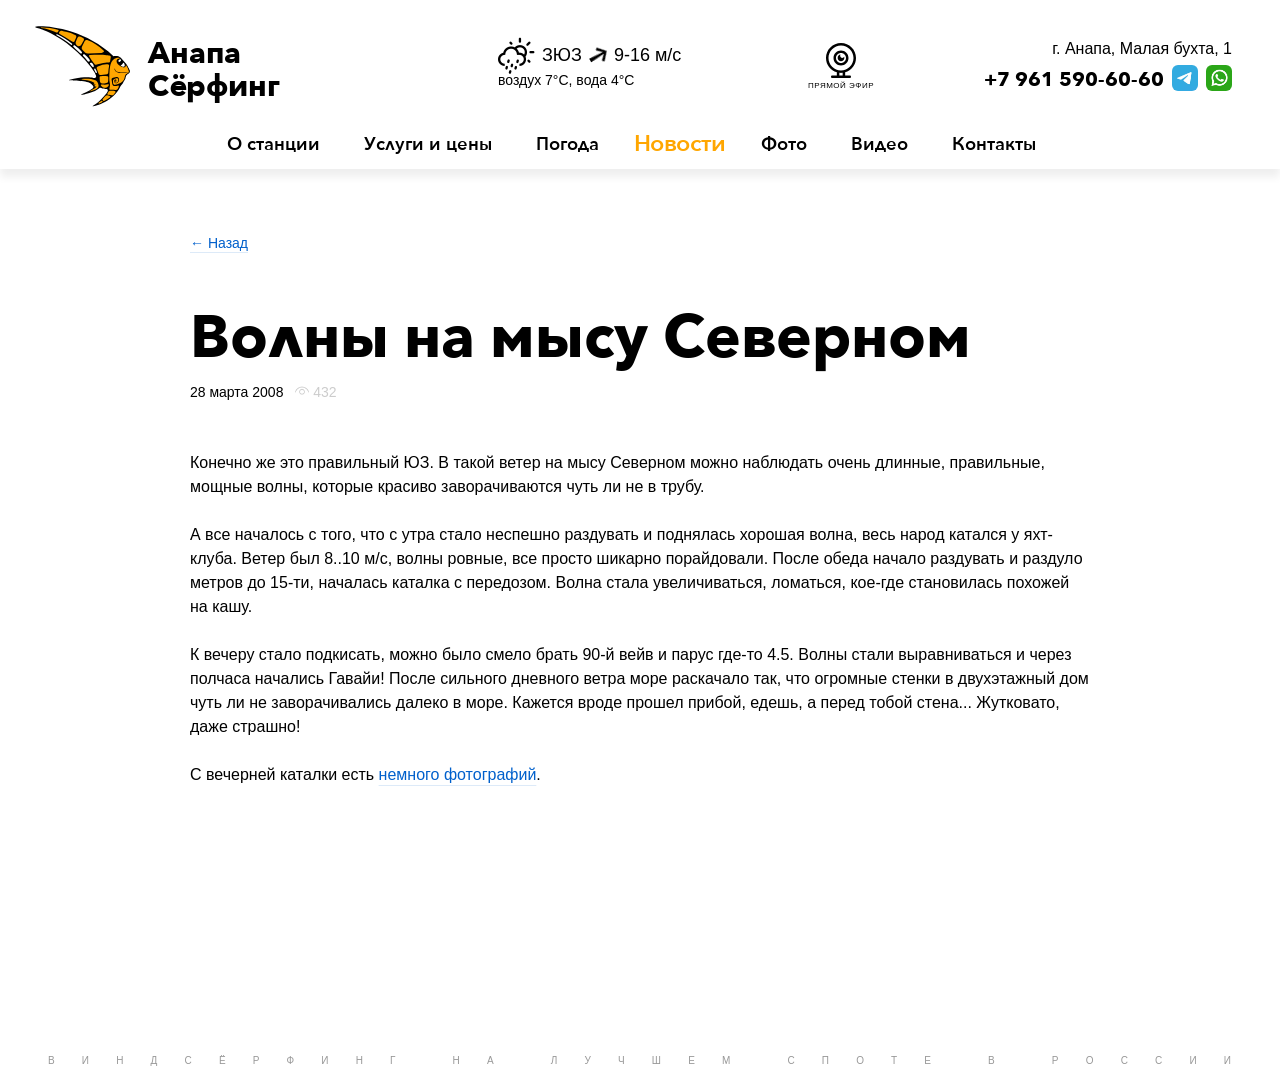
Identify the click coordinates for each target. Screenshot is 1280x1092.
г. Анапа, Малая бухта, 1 (1142, 48)
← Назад (219, 243)
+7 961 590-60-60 (1074, 80)
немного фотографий (458, 774)
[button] (237, 66)
